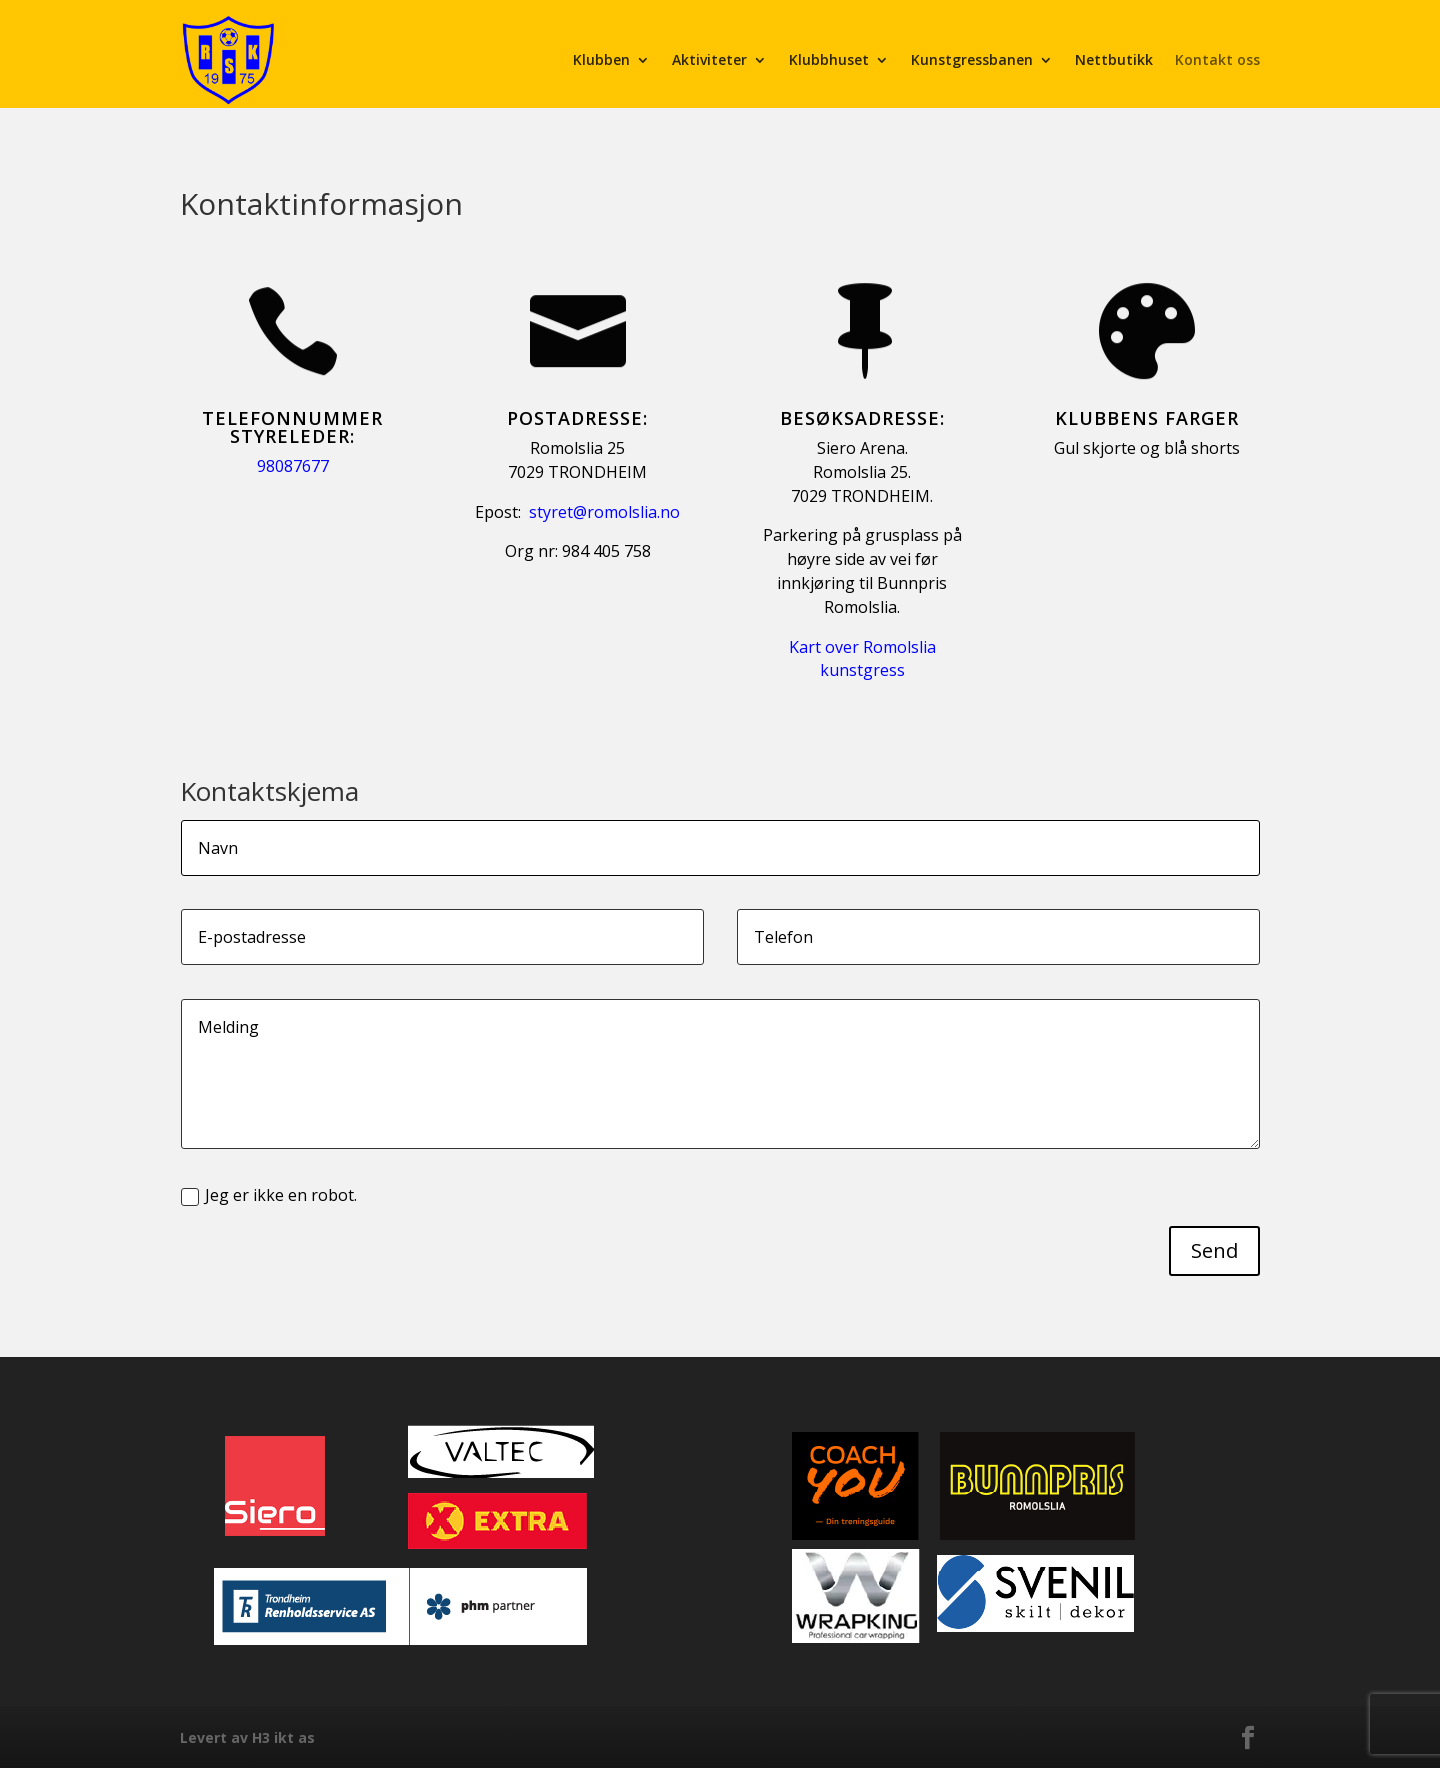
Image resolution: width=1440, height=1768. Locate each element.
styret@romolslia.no (604, 512)
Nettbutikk (1114, 59)
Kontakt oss (1217, 59)
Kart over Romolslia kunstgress (862, 659)
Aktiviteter (709, 59)
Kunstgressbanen (972, 59)
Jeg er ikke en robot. (269, 1195)
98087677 (293, 466)
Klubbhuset (829, 59)
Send (1214, 1250)
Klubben (601, 59)
